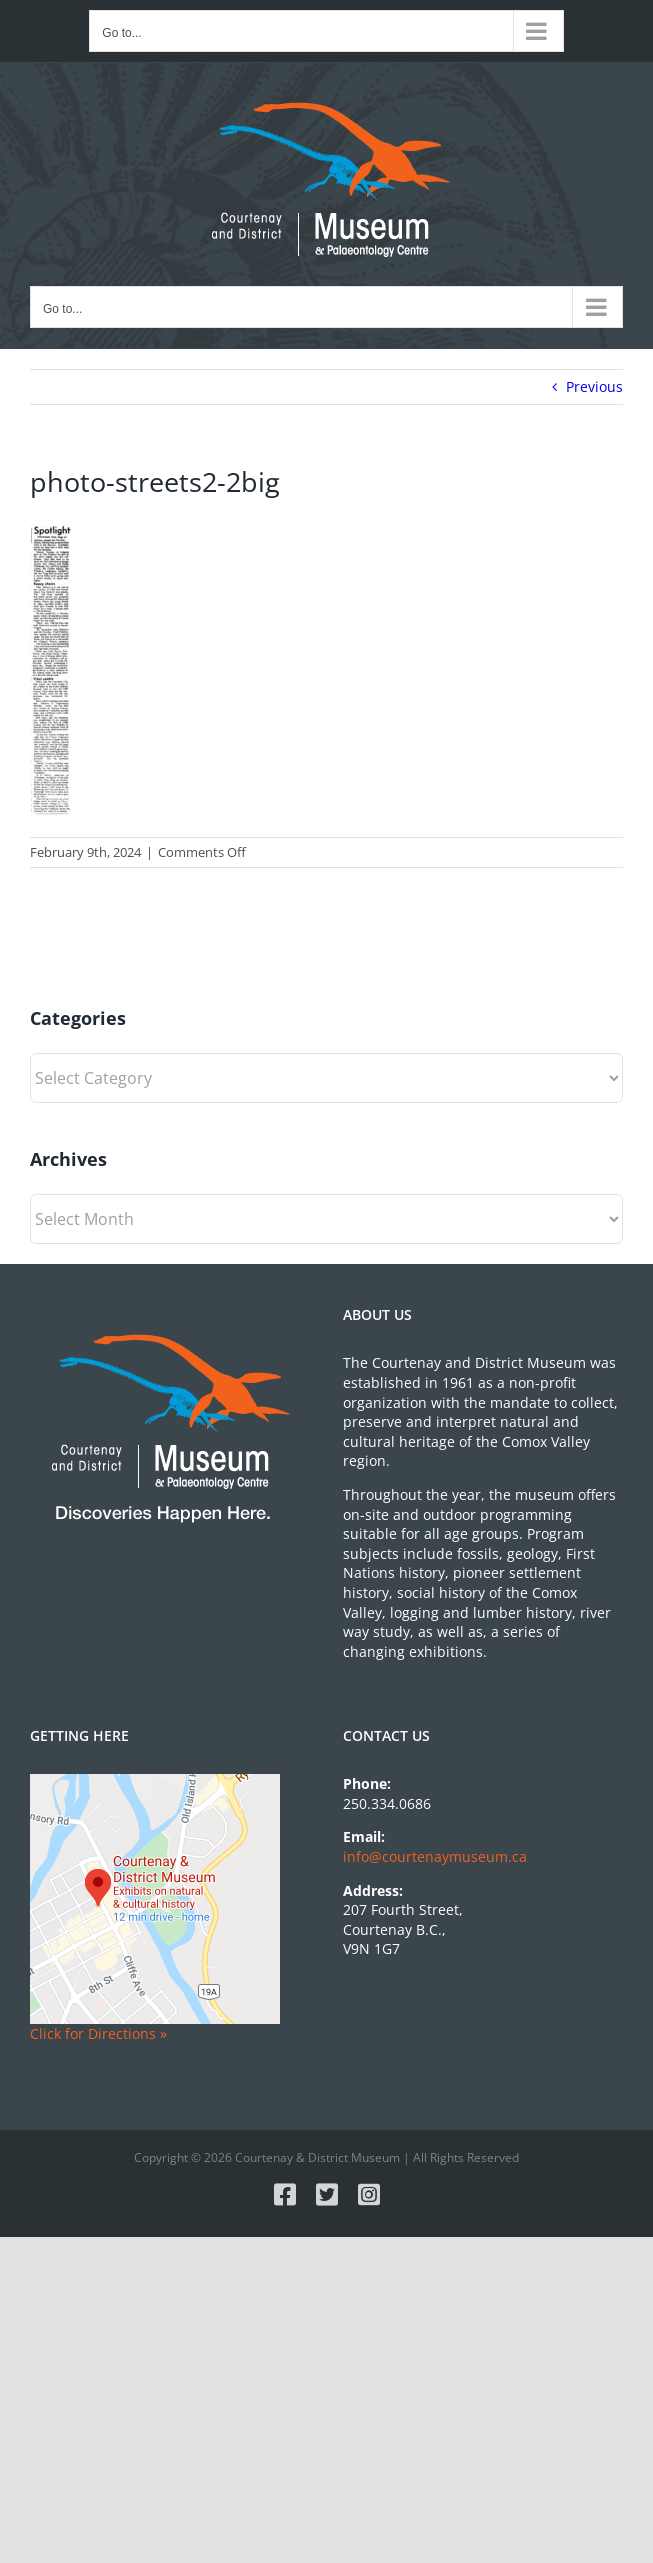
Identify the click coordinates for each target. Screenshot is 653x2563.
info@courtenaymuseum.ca (435, 1856)
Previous (594, 386)
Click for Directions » (98, 2033)
